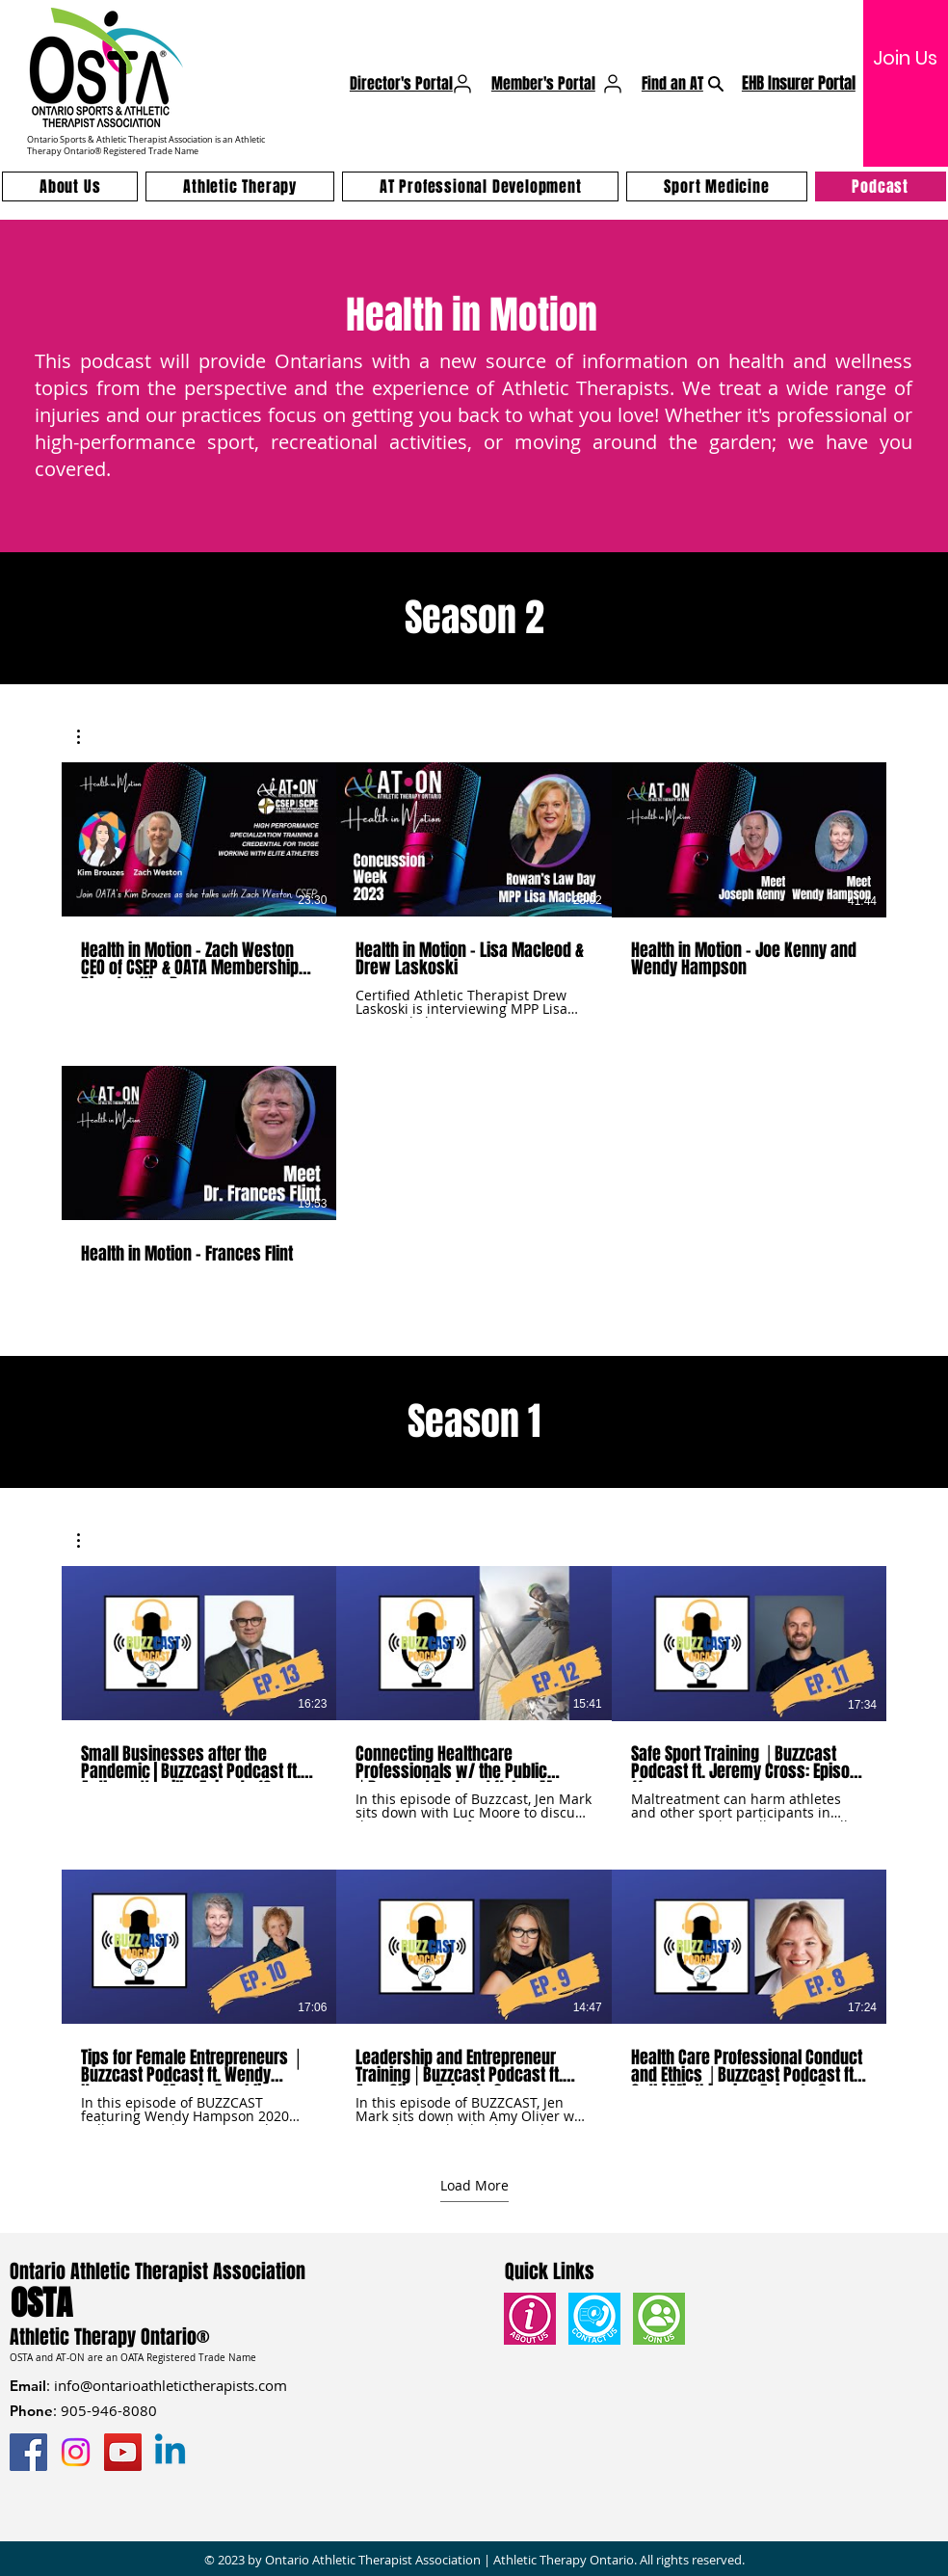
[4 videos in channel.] (474, 1041)
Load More (474, 2185)
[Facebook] (28, 2452)
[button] (88, 737)
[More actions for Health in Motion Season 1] (88, 1540)
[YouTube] (123, 2452)
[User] (462, 84)
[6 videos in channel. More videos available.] (474, 1845)
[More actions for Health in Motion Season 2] (88, 737)
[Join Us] (905, 58)
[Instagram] (75, 2452)
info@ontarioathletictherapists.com (170, 2385)
